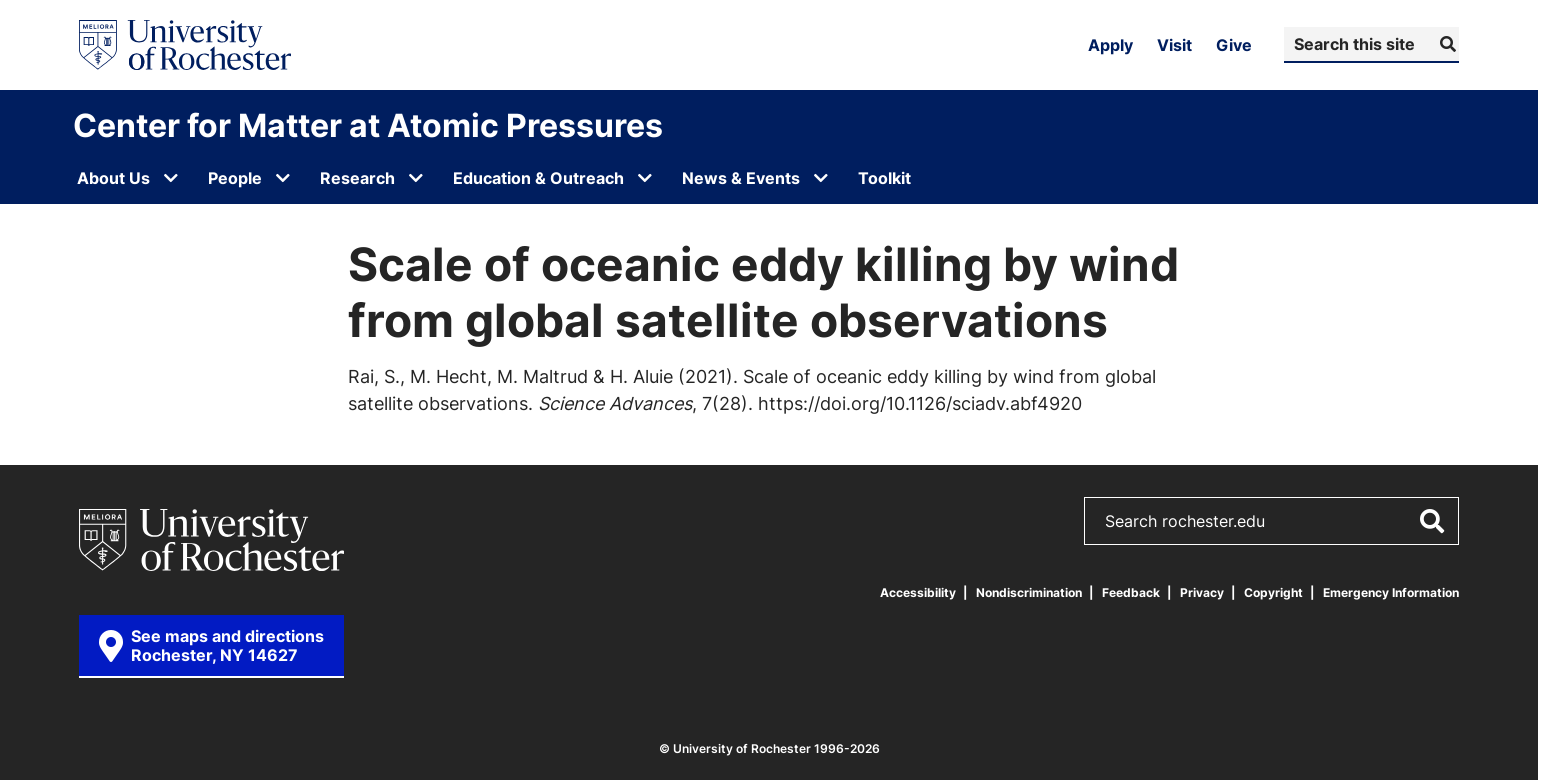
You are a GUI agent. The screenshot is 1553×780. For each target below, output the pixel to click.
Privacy (1202, 592)
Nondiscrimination (1029, 592)
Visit (1174, 45)
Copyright (1273, 592)
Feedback (1131, 592)
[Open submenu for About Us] (171, 178)
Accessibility (918, 592)
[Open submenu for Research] (416, 178)
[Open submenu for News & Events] (821, 178)
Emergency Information (1391, 592)
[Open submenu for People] (283, 178)
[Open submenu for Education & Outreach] (645, 178)
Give (1234, 45)
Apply (1110, 45)
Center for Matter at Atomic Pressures (368, 125)
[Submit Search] (1445, 44)
